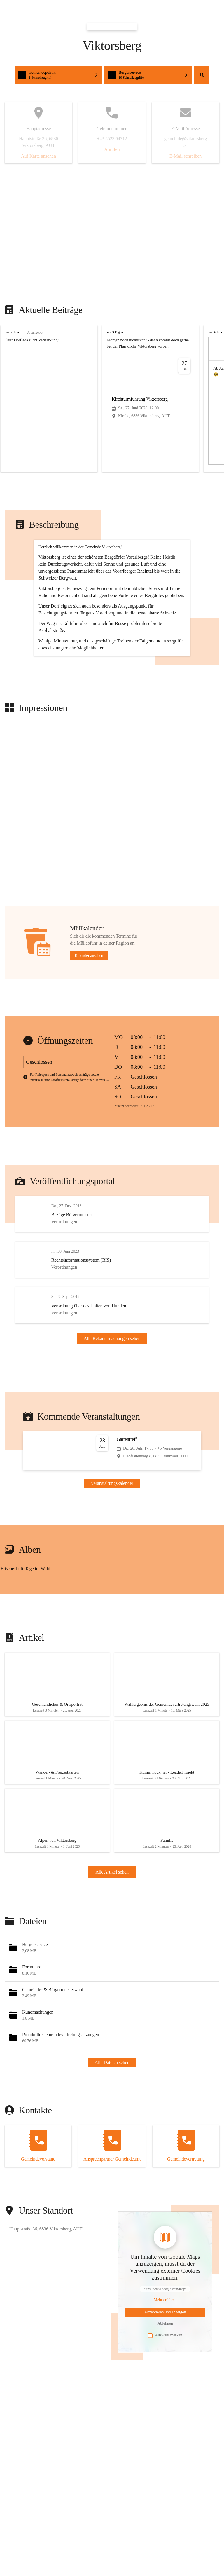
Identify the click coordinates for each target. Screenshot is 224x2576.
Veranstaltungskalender (112, 1557)
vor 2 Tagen (13, 332)
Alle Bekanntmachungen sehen (112, 1404)
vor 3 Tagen (115, 332)
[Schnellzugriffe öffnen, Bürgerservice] (148, 75)
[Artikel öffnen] (57, 1760)
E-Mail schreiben (185, 156)
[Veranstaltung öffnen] (112, 1525)
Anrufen (112, 149)
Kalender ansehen (89, 1013)
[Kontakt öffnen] (38, 2231)
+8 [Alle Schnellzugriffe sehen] (201, 75)
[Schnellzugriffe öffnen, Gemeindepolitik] (58, 75)
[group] (112, 399)
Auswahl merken (165, 2420)
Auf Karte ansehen (38, 156)
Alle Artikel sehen (112, 1957)
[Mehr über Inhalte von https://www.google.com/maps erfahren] (165, 2385)
